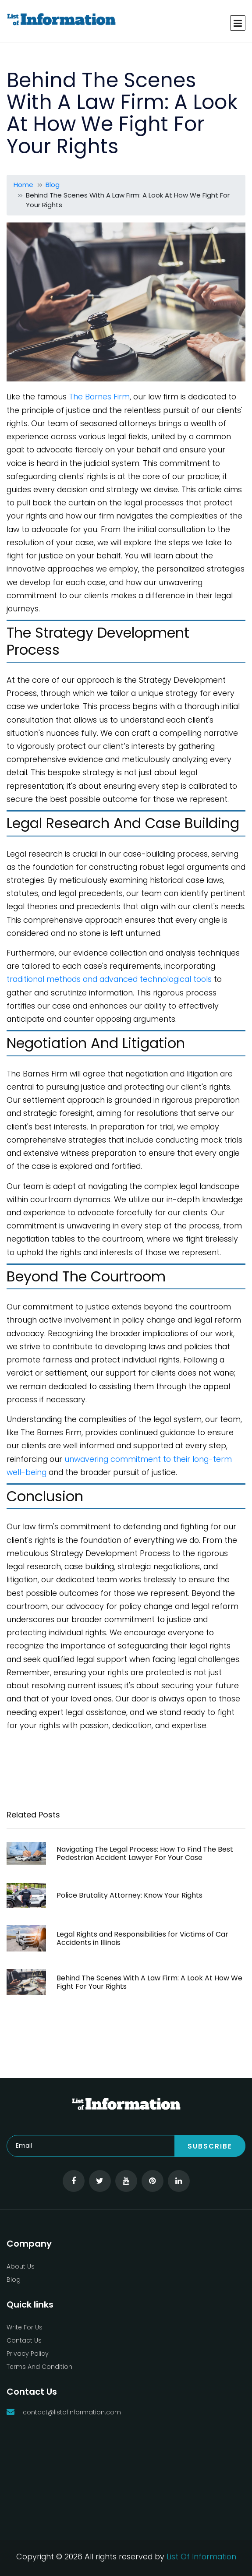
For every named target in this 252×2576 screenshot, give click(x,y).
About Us (21, 2266)
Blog (53, 184)
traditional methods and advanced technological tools (109, 979)
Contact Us (24, 2340)
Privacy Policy (28, 2353)
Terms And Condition (39, 2366)
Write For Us (25, 2327)
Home (23, 184)
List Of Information (201, 2556)
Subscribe (210, 2146)
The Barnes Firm (99, 396)
